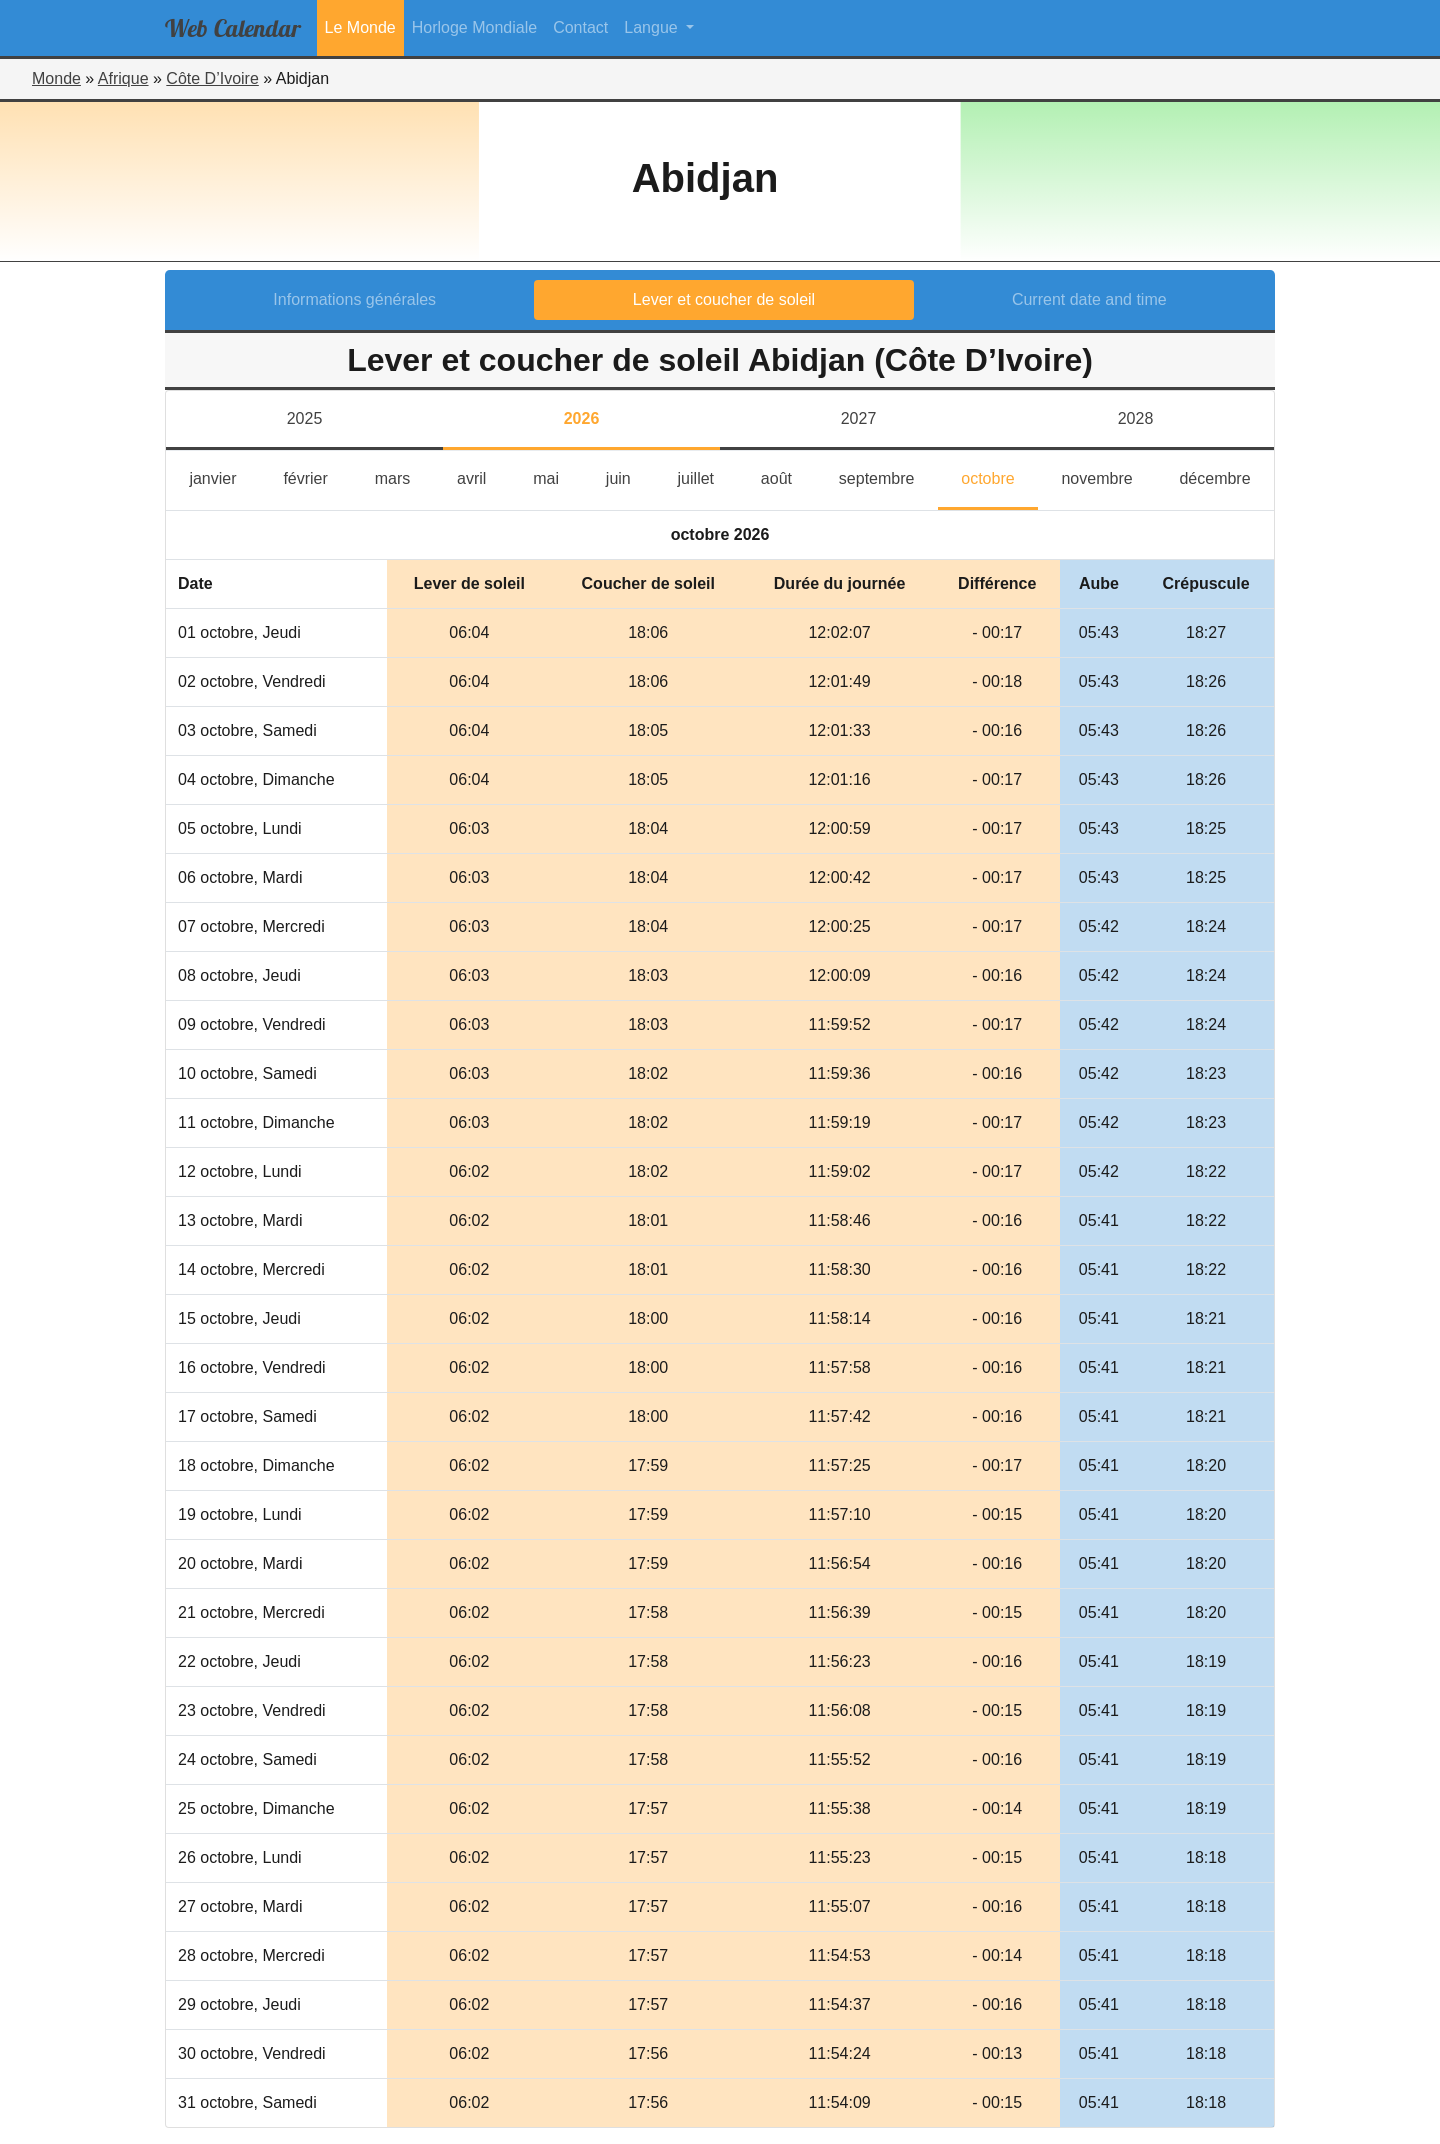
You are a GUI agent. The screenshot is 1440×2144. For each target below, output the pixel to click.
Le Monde (360, 27)
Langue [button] (653, 27)
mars (404, 476)
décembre (1226, 476)
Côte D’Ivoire (212, 78)
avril (483, 476)
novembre (1108, 476)
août (788, 476)
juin (630, 476)
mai (557, 476)
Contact (580, 27)
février (317, 476)
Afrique (123, 78)
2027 (859, 418)
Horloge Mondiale (474, 27)
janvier (224, 476)
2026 (582, 418)
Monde (56, 78)
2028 (1136, 418)
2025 (305, 418)
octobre (999, 476)
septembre (888, 476)
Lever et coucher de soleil (724, 299)
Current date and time (1089, 299)
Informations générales (354, 299)
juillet (708, 476)
